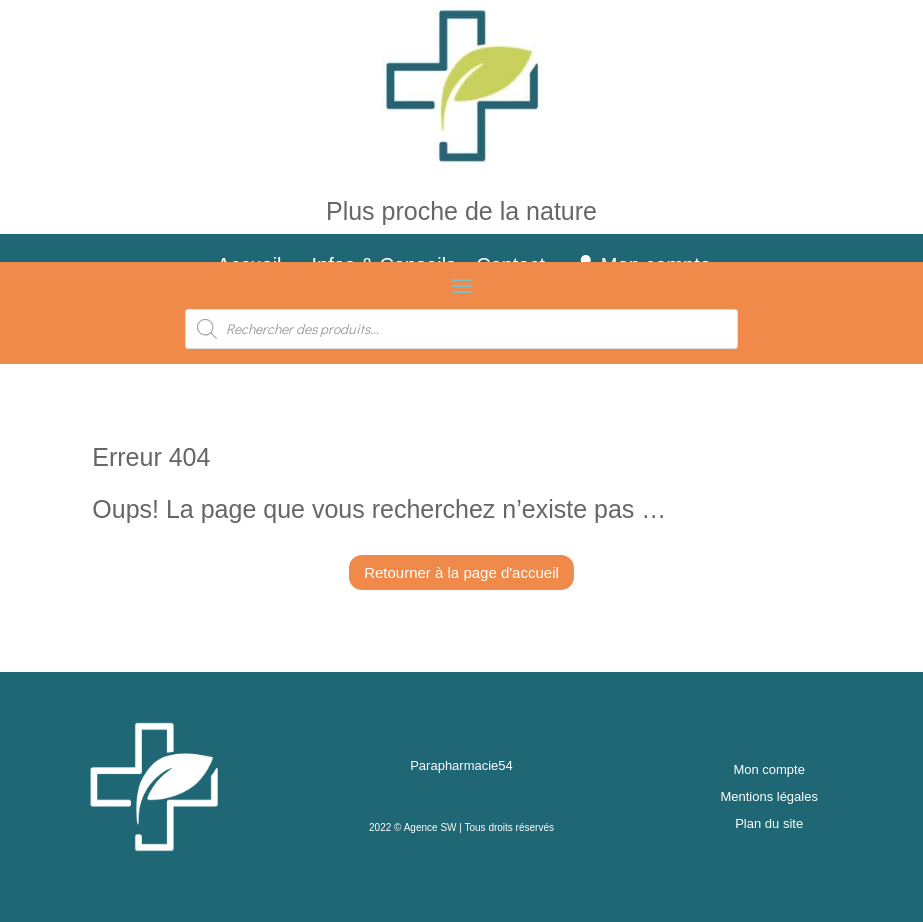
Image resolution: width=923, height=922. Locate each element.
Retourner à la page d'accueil (461, 572)
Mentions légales (769, 796)
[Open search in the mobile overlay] (462, 329)
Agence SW (430, 827)
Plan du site (769, 823)
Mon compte (769, 769)
